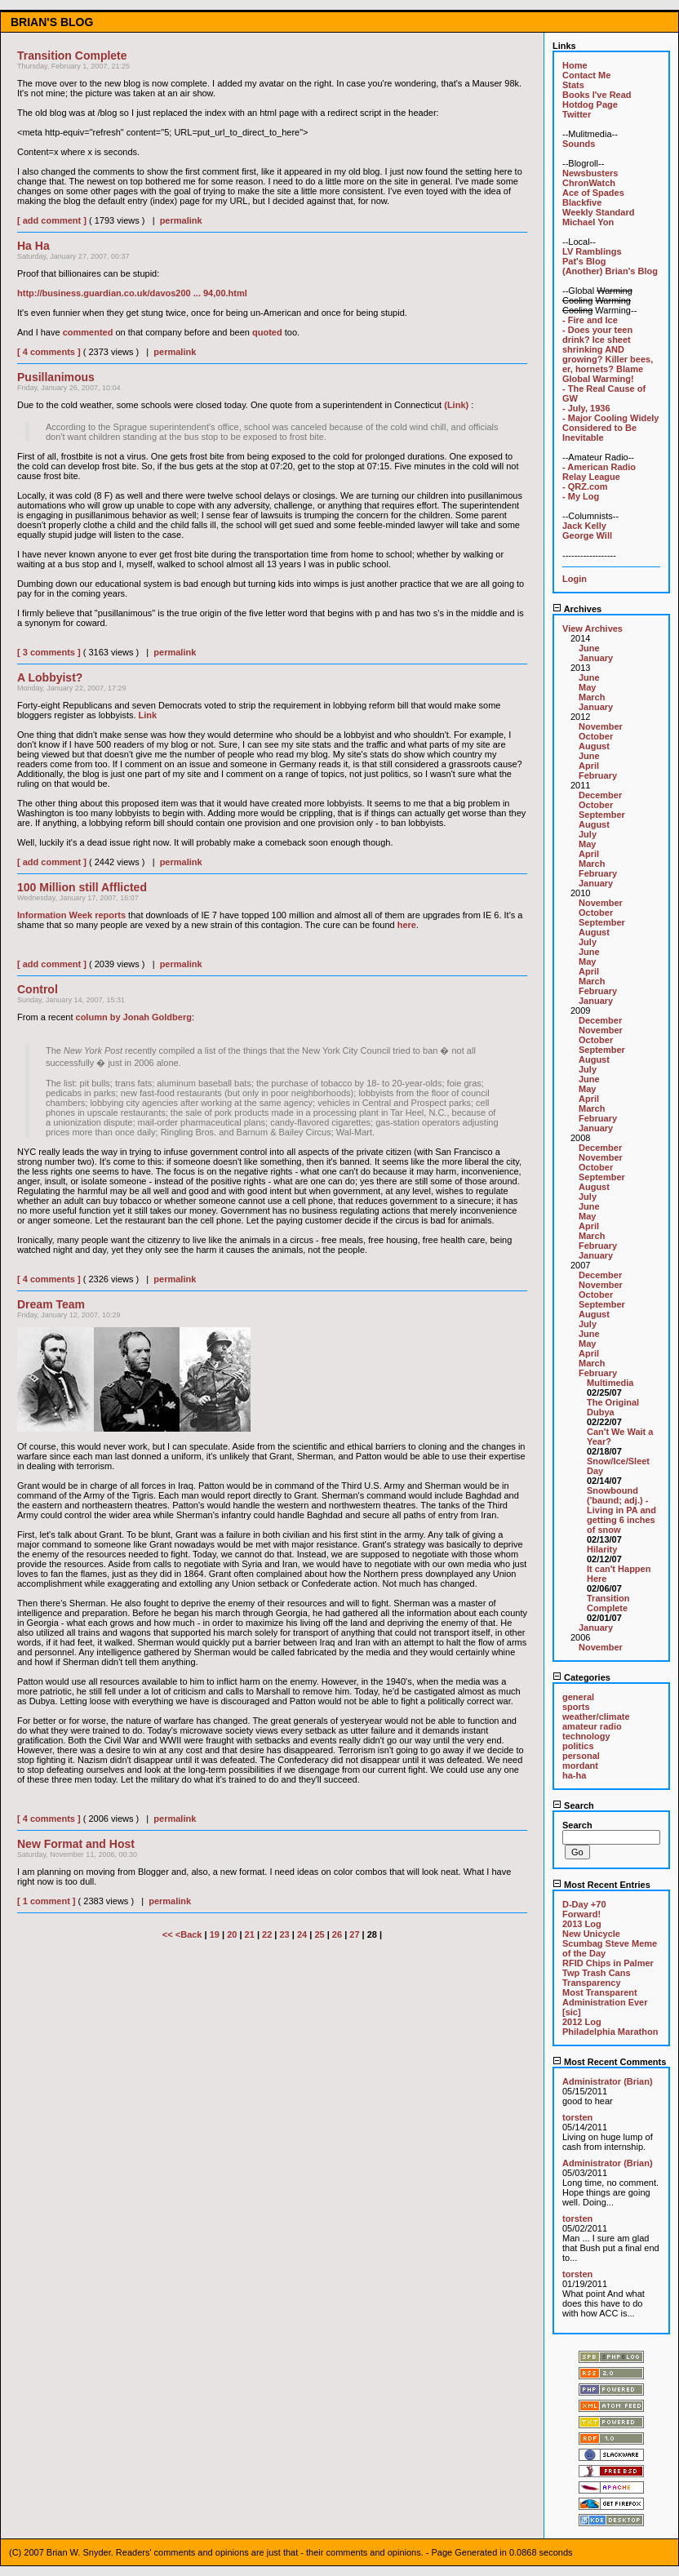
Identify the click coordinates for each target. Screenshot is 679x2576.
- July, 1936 (586, 408)
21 (250, 1934)
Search (573, 1805)
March (592, 697)
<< (168, 1934)
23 (285, 1934)
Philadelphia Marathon (610, 2031)
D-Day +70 (584, 1904)
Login (574, 579)
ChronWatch (588, 183)
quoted (267, 332)
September (602, 814)
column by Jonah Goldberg (134, 1017)
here (406, 925)
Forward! (581, 1914)
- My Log (580, 496)
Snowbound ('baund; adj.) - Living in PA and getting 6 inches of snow (621, 1510)
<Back (190, 1934)
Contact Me (586, 75)
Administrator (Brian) (607, 2081)
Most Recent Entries (601, 1885)
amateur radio (592, 1726)
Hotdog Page (590, 104)
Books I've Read (597, 95)
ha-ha (574, 1775)
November (601, 726)
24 (302, 1934)
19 (215, 1934)
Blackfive (581, 202)
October (596, 736)
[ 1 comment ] (46, 1901)
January (596, 658)
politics (578, 1746)
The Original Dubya (613, 1407)
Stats (573, 85)
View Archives (592, 628)
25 (319, 1934)
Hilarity (602, 1549)
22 (267, 1934)
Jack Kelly (584, 526)
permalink (181, 220)
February (598, 775)
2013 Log (581, 1924)
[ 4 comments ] (49, 352)
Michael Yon (588, 222)
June (589, 648)
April (589, 766)
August (594, 746)
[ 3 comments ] (49, 652)
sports (576, 1707)
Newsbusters (590, 173)
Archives (577, 609)
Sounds (578, 144)
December (600, 795)
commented (88, 332)
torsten (577, 2117)
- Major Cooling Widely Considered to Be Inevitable (610, 427)
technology (586, 1736)
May (587, 687)
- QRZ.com (585, 486)
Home (575, 65)
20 (232, 1934)
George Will (587, 535)
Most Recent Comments (609, 2062)
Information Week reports (71, 915)
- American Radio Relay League (599, 472)
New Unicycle (591, 1934)
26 (337, 1934)
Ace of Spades (593, 193)
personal (581, 1756)
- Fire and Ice (590, 320)
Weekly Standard (598, 212)
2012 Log (581, 2022)
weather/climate (596, 1716)
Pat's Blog (584, 261)
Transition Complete (608, 1603)
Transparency (591, 1983)
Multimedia (610, 1383)
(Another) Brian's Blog (610, 271)
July (588, 834)
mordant (580, 1765)
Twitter (576, 114)
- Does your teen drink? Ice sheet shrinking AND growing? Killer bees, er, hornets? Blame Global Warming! (607, 354)
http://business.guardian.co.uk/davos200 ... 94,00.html (132, 293)
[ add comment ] (52, 220)
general (578, 1697)
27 (354, 1934)
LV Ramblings (592, 251)
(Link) (456, 405)
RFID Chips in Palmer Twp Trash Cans (608, 1968)
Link (148, 715)
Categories (581, 1677)
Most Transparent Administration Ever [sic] (605, 2002)
